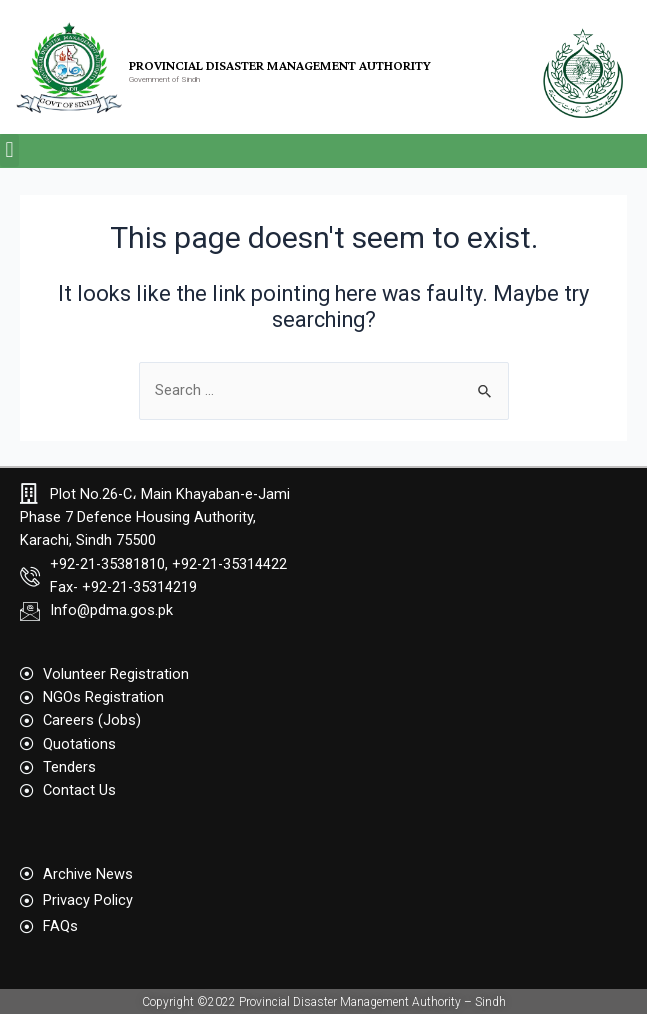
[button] (9, 150)
